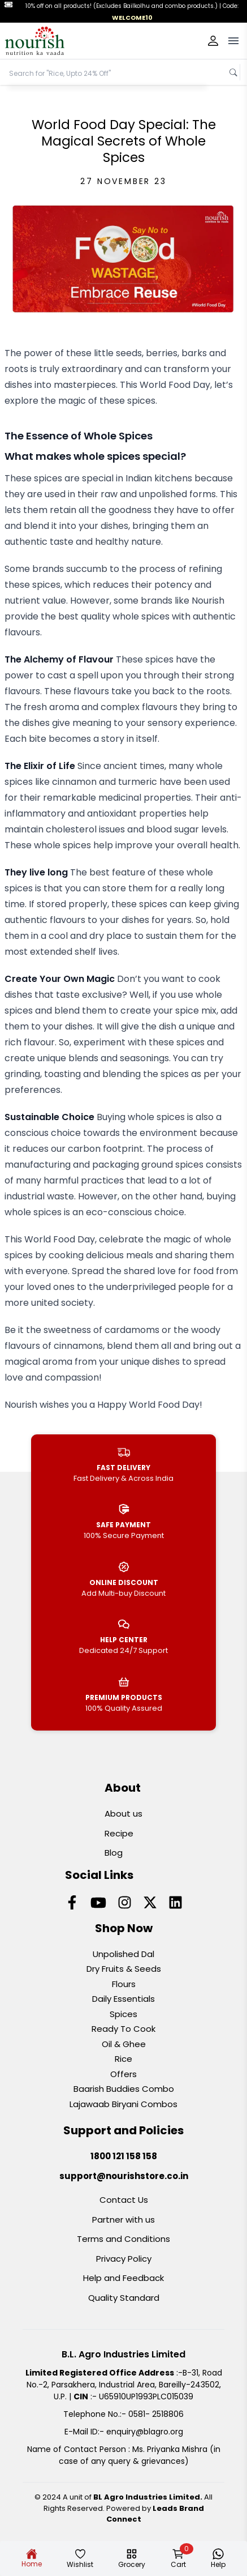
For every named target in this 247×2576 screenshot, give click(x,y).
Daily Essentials (123, 1999)
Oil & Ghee (124, 2044)
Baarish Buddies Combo (123, 2089)
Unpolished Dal (123, 1954)
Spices (123, 2014)
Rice (123, 2059)
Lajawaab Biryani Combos (123, 2104)
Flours (124, 1984)
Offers (123, 2074)
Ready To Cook (123, 2029)
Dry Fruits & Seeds (123, 1969)
